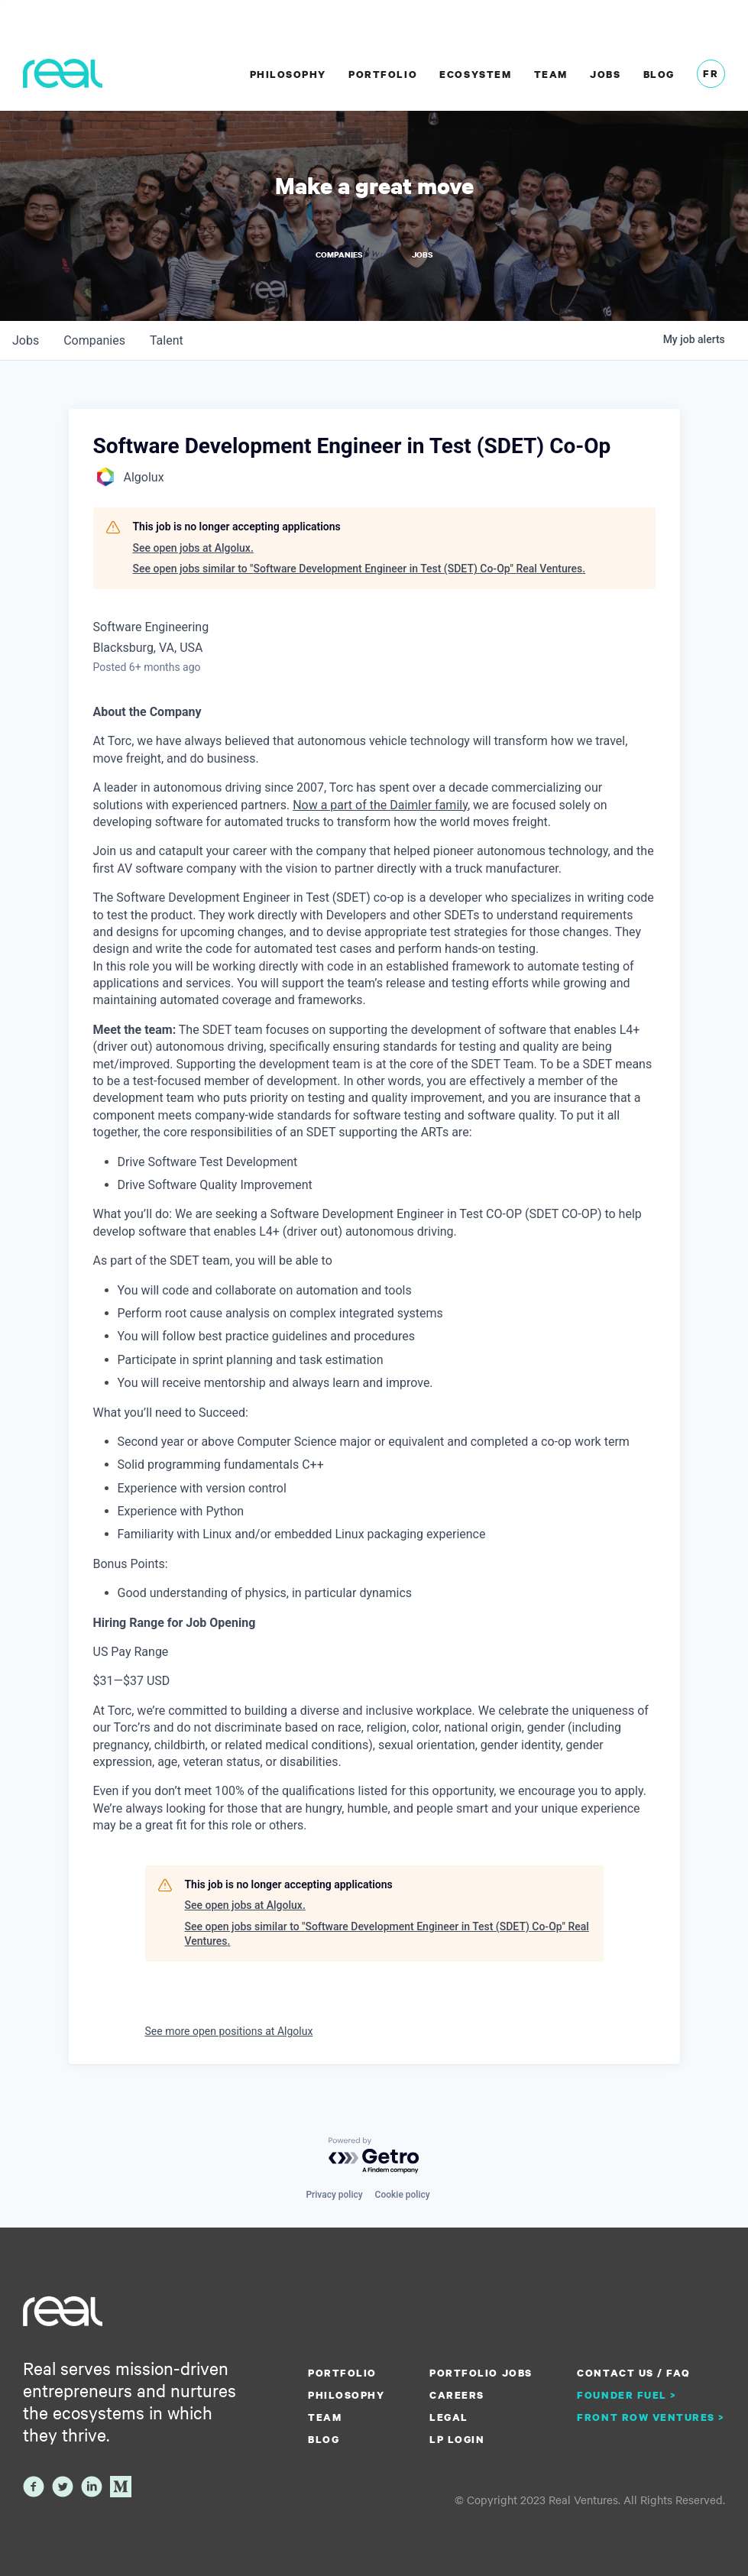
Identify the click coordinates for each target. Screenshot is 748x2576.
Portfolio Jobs (480, 2373)
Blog (659, 74)
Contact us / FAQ (633, 2373)
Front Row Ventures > (651, 2417)
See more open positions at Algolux (229, 2030)
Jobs (605, 74)
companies (94, 340)
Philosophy (288, 74)
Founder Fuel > (626, 2395)
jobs (25, 340)
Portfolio (382, 74)
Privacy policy (334, 2194)
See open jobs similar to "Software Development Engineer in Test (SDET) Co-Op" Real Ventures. (359, 568)
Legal (448, 2417)
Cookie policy (402, 2194)
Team (551, 74)
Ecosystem (475, 74)
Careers (456, 2395)
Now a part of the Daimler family (380, 804)
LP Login (456, 2439)
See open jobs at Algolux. (193, 547)
